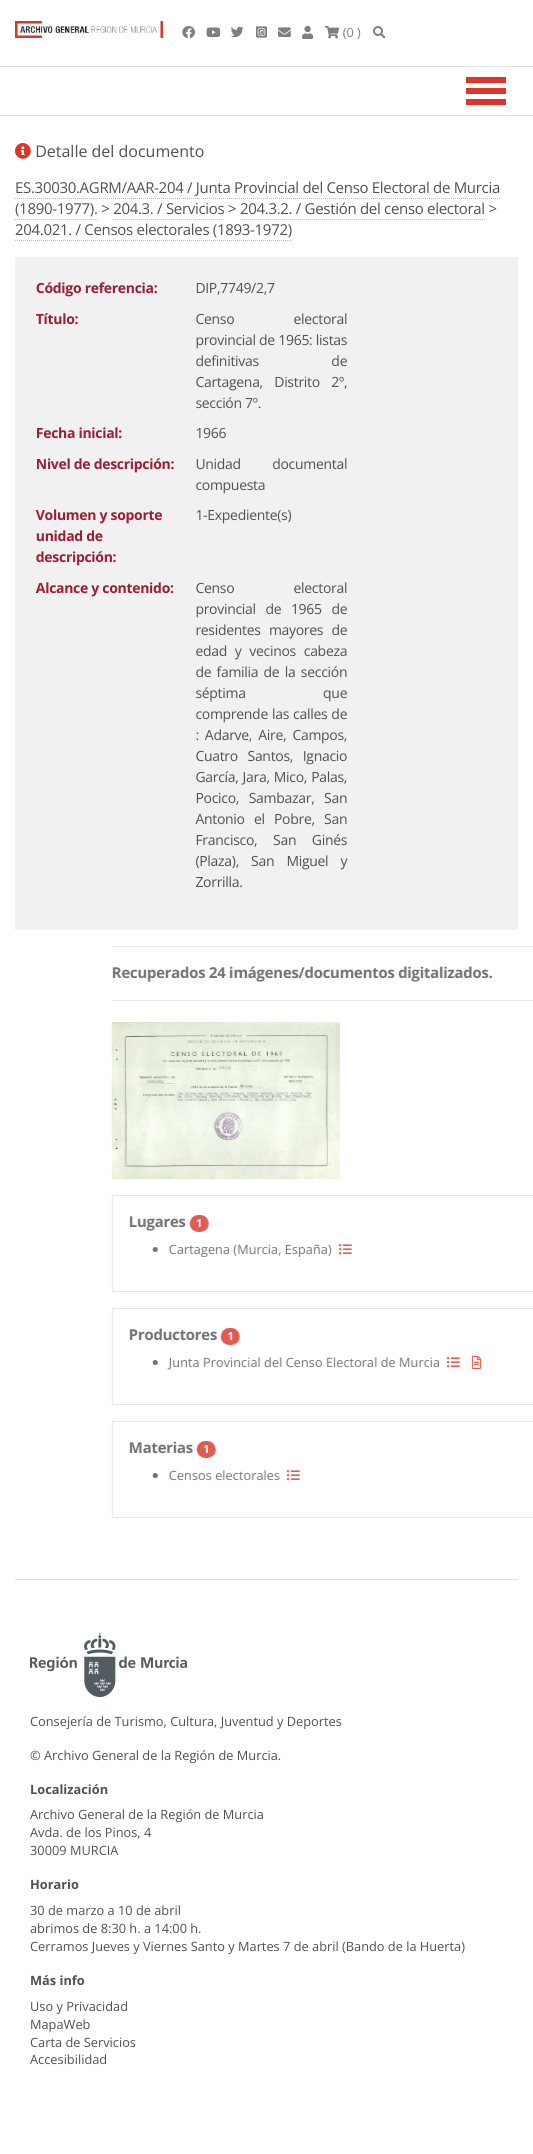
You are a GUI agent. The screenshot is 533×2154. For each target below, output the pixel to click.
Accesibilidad (68, 2059)
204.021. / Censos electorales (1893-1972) (153, 230)
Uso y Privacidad (79, 2006)
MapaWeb (60, 2024)
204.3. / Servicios (168, 209)
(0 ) (343, 32)
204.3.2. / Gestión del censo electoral (362, 209)
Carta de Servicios (83, 2042)
